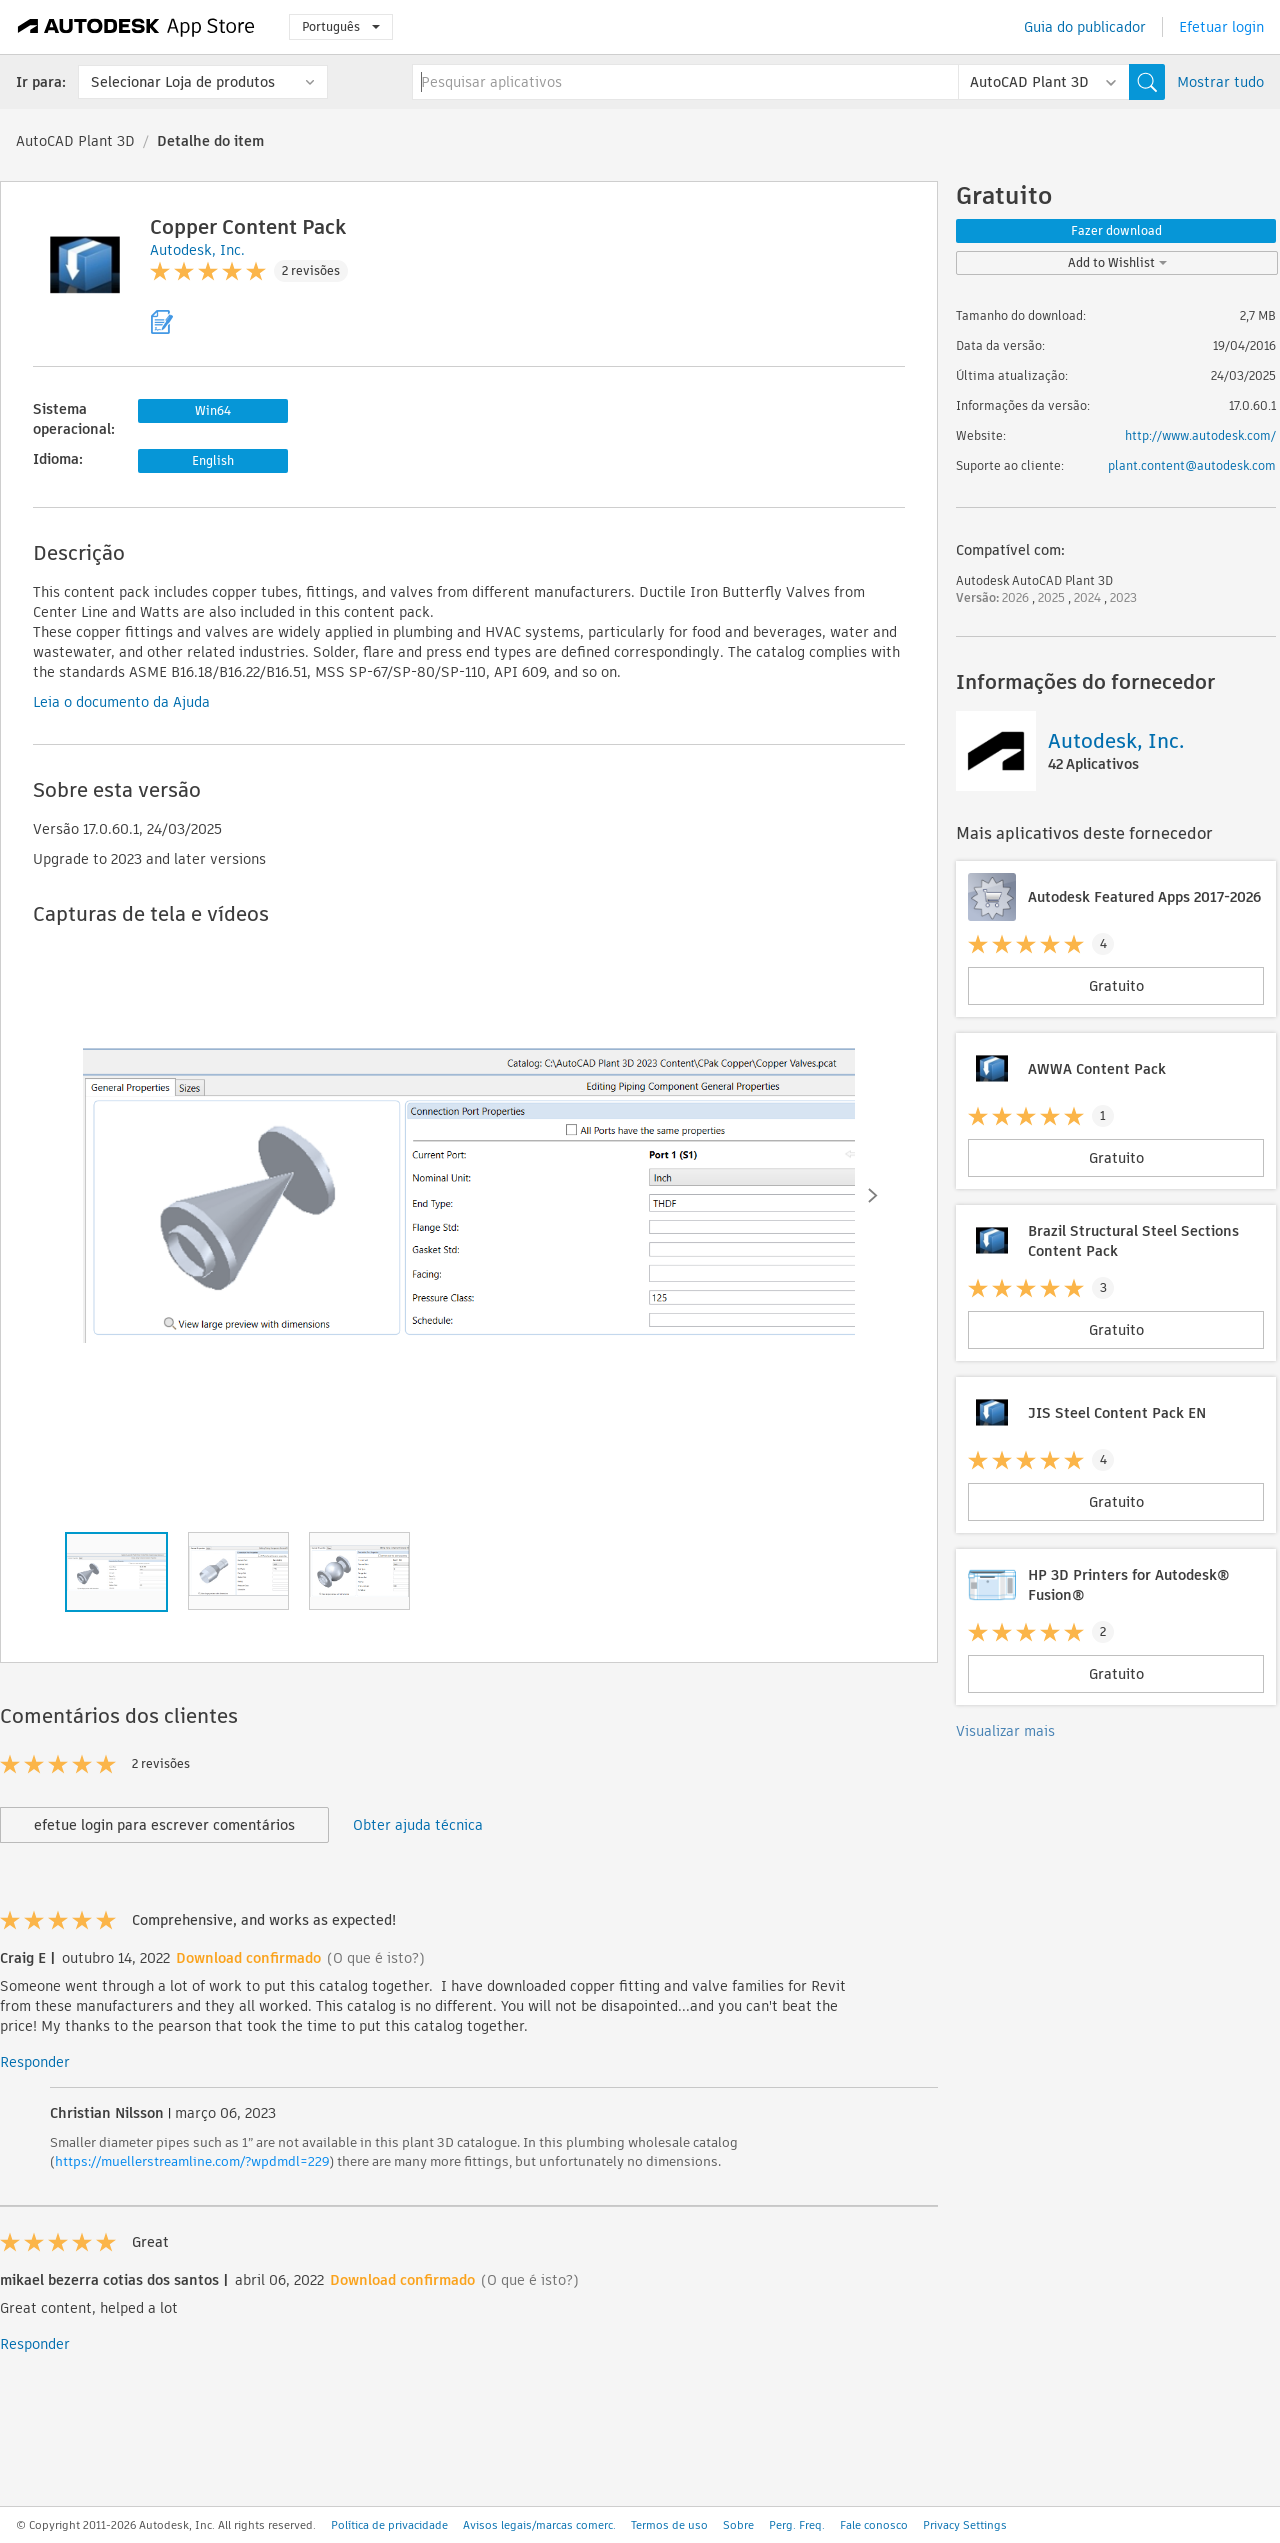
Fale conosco (874, 2525)
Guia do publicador (1085, 27)
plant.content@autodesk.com (1192, 465)
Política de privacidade (389, 2525)
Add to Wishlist (1117, 262)
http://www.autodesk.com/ (1200, 435)
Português (341, 26)
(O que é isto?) (376, 1958)
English (213, 460)
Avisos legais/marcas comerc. (539, 2525)
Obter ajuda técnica (418, 1825)
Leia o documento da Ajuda (121, 702)
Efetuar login (1221, 27)
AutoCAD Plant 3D (75, 141)
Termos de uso (669, 2525)
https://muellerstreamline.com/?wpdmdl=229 (192, 2161)
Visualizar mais (1005, 1731)
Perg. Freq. (797, 2525)
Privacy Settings (965, 2525)
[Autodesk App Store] (136, 27)
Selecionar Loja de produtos (183, 82)
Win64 (213, 410)
